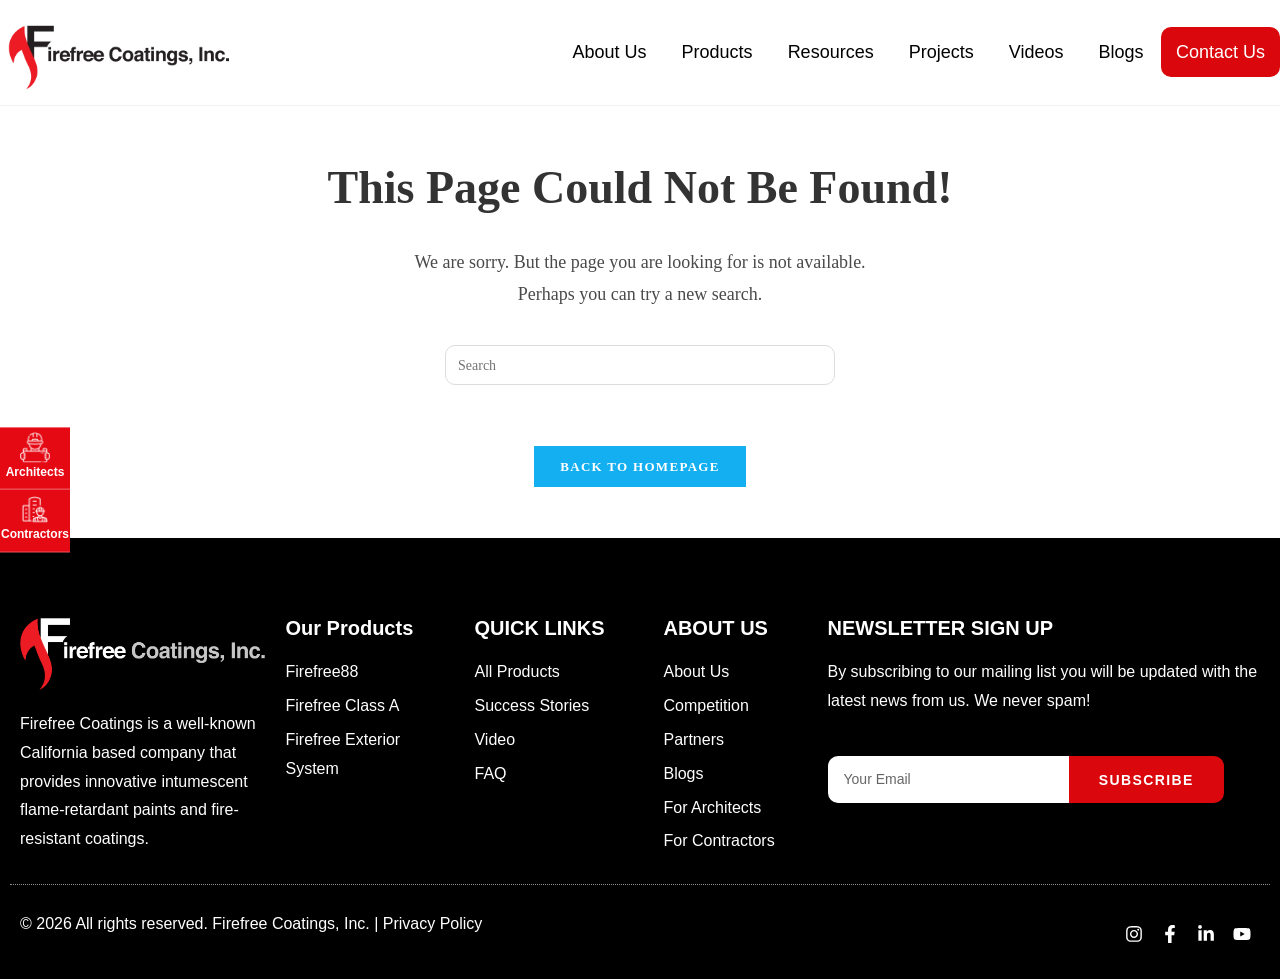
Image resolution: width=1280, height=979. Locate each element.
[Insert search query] (640, 365)
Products (717, 52)
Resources (831, 52)
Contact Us (1220, 52)
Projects (941, 52)
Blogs (1120, 52)
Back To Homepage (639, 466)
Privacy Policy (433, 923)
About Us (610, 52)
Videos (1036, 52)
